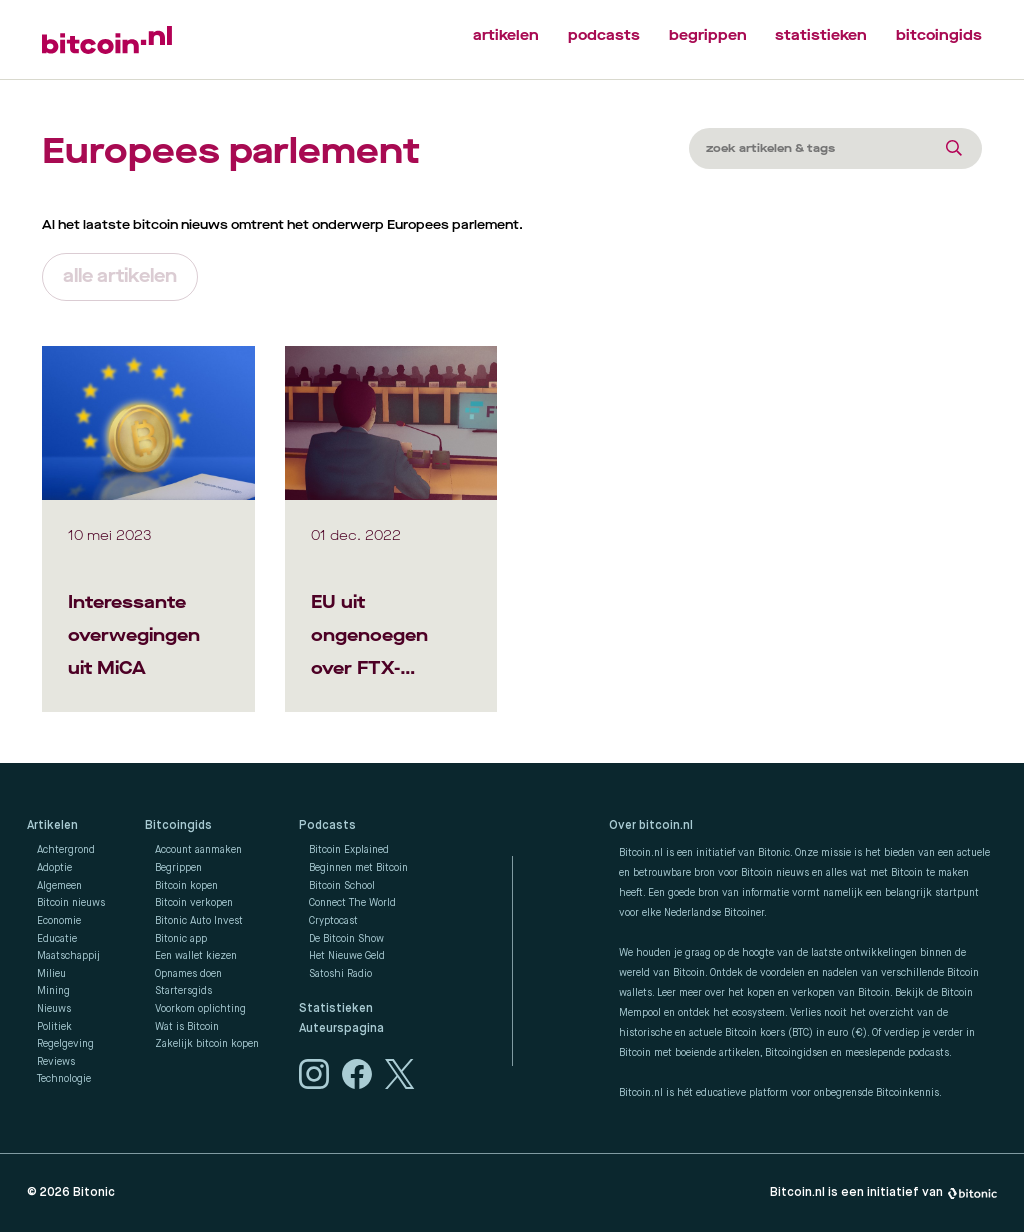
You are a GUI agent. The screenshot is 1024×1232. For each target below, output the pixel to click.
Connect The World (352, 903)
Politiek (54, 1027)
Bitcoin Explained (349, 850)
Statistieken (336, 1009)
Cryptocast (333, 921)
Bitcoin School (342, 886)
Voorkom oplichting (200, 1009)
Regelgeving (65, 1044)
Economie (59, 921)
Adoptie (54, 868)
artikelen (506, 35)
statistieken (821, 35)
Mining (53, 991)
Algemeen (59, 886)
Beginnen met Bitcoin (358, 868)
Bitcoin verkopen (194, 903)
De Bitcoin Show (346, 939)
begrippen (708, 35)
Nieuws (54, 1009)
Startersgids (183, 991)
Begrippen (178, 868)
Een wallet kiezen (196, 956)
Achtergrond (66, 850)
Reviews (56, 1062)
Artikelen (52, 826)
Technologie (64, 1079)
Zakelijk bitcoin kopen (207, 1044)
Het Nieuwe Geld (347, 956)
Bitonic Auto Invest (199, 921)
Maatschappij (68, 956)
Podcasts (327, 826)
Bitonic (94, 1192)
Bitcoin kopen (186, 886)
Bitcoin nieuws (71, 903)
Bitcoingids (178, 826)
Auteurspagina (341, 1029)
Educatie (57, 939)
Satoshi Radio (340, 974)
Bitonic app (181, 939)
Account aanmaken (198, 850)
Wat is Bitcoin (187, 1027)
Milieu (51, 974)
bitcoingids (939, 35)
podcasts (604, 35)
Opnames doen (188, 974)
